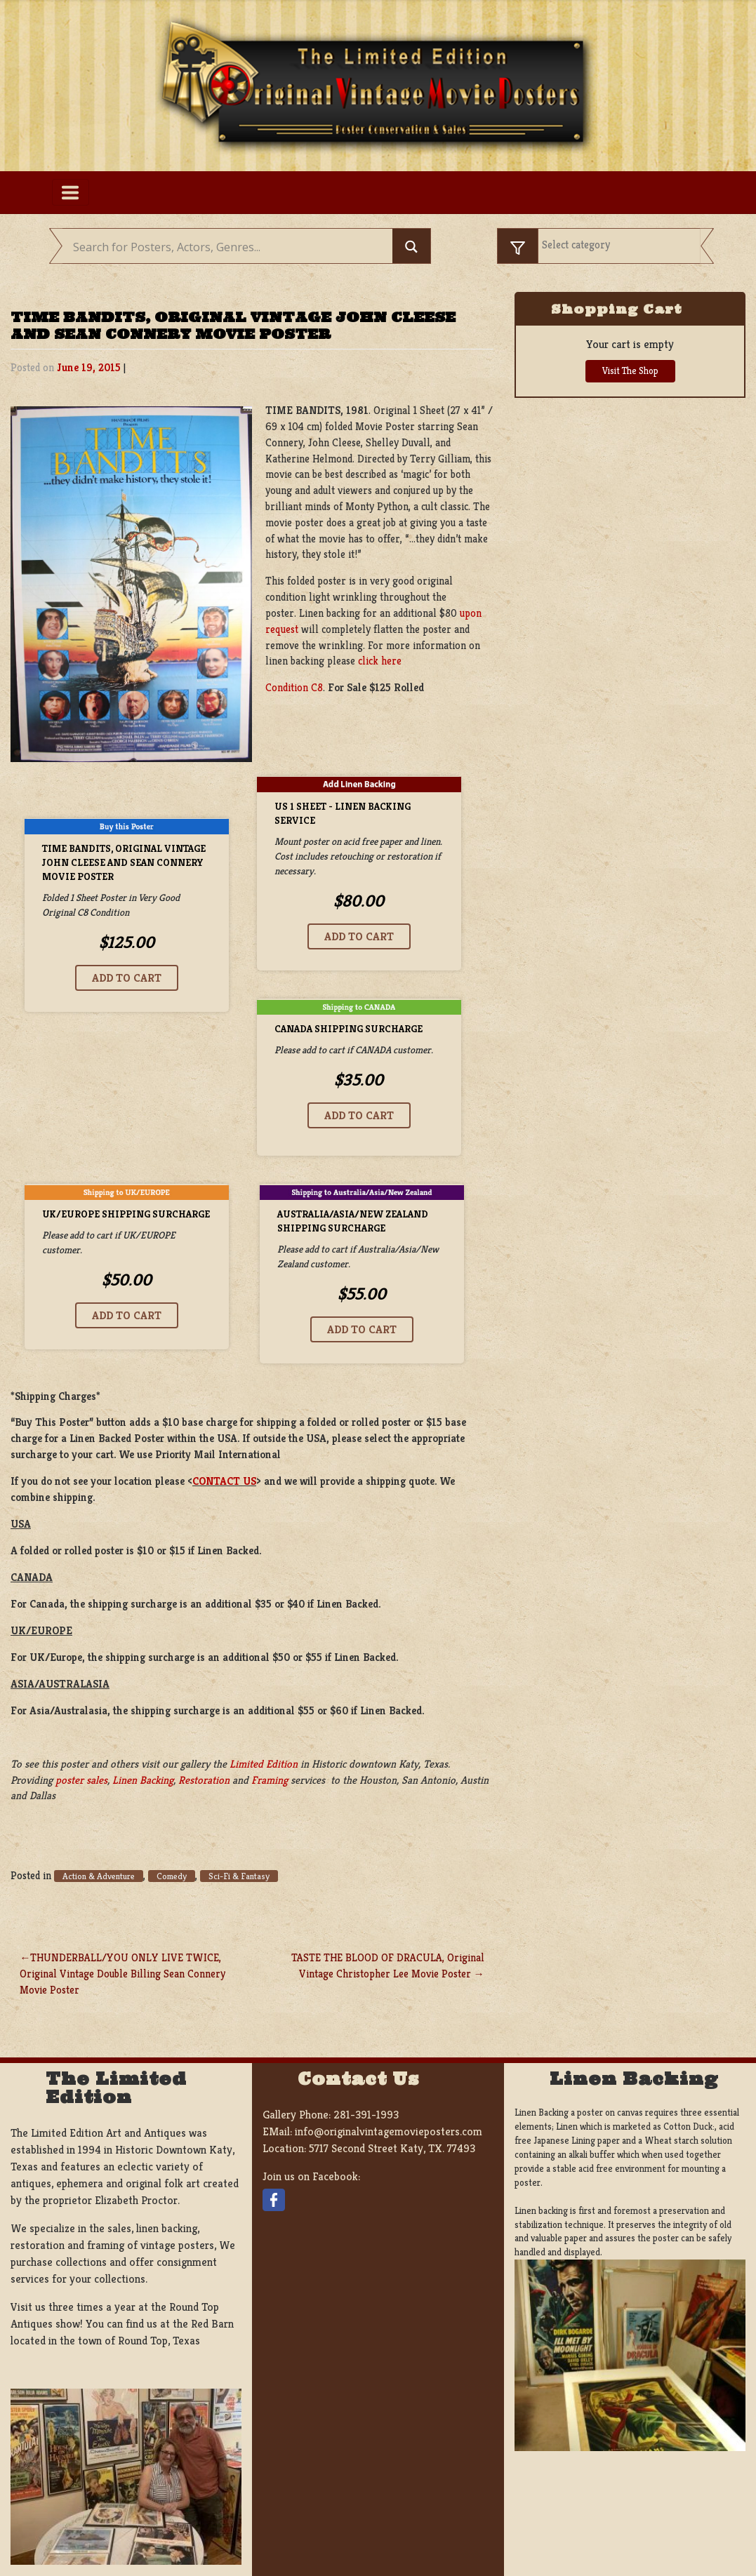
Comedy (172, 1876)
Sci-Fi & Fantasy (239, 1876)
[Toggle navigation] (70, 192)
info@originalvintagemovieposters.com (388, 2131)
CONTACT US (224, 1481)
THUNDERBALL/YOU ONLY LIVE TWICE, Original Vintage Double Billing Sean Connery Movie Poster (122, 1973)
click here (380, 660)
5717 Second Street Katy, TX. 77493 (392, 2148)
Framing (269, 1780)
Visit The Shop (630, 371)
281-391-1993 (366, 2114)
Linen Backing (142, 1780)
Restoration (204, 1780)
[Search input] (231, 248)
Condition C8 (294, 687)
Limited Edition (264, 1763)
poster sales (81, 1780)
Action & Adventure (98, 1876)
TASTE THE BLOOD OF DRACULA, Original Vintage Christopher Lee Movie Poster (387, 1965)
